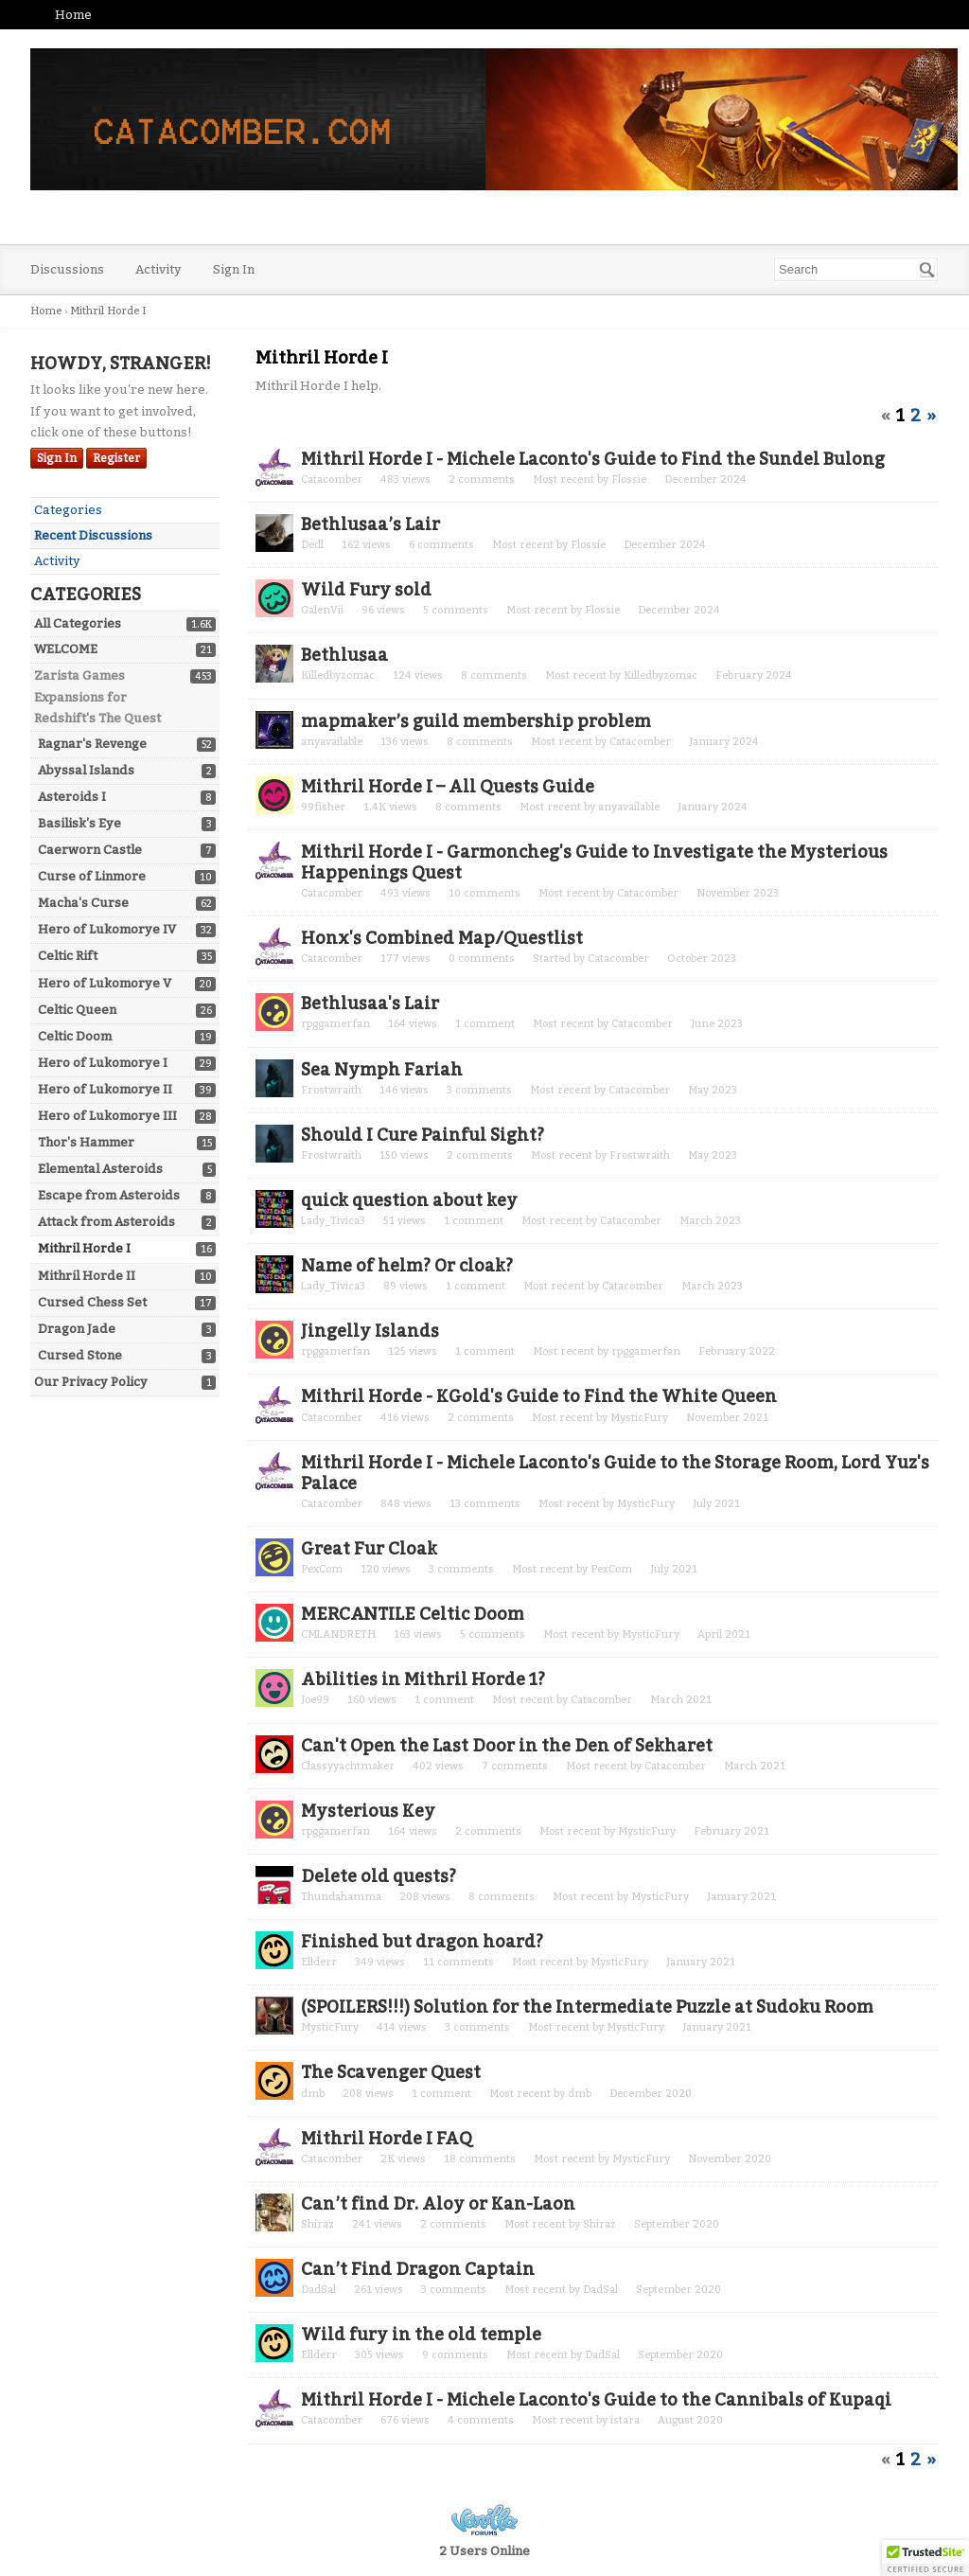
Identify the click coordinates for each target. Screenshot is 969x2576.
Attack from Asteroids (106, 1222)
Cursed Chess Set (92, 1302)
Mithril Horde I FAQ (386, 2138)
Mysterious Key (368, 1811)
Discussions (67, 269)
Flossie (628, 479)
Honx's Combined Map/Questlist (442, 938)
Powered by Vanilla (484, 2519)
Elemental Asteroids (100, 1169)
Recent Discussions (93, 535)
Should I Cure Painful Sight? (422, 1135)
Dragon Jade (76, 1329)
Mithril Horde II (86, 1276)
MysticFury (639, 1418)
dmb (313, 2093)
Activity (158, 269)
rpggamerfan (335, 1024)
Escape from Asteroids (109, 1195)
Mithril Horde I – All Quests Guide (447, 786)
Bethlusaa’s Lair (370, 524)
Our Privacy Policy (91, 1382)
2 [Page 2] (915, 415)
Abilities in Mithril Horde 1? (423, 1679)
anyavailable (331, 742)
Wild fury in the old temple (421, 2334)
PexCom (322, 1569)
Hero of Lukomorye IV (107, 929)
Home (73, 15)
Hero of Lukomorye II (105, 1089)
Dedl (312, 545)
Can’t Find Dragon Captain (418, 2269)
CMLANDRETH (338, 1634)
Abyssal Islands (86, 770)
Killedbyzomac (338, 675)
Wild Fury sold (366, 589)
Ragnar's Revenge (92, 744)
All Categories (77, 623)
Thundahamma (341, 1897)
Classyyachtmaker (348, 1766)
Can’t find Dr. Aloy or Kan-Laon (438, 2204)
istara (625, 2420)
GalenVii (322, 610)
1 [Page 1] (900, 415)
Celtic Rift (67, 956)
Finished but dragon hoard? (422, 1941)
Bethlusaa (344, 655)
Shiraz (317, 2224)
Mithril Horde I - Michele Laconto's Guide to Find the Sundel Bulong (593, 459)
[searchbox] (856, 269)
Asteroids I (72, 797)
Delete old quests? (378, 1876)
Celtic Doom (75, 1036)
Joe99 (315, 1700)
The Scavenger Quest (391, 2072)
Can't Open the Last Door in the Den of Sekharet (507, 1745)
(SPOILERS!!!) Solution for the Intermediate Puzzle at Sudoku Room (587, 2007)
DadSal (318, 2289)
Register (116, 458)
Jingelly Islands (370, 1331)
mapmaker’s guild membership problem (476, 721)
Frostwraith (331, 1090)
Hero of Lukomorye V (104, 983)
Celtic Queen (77, 1010)
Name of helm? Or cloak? (407, 1265)
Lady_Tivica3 (333, 1221)
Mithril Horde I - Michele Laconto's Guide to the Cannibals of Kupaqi (596, 2399)
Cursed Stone (80, 1355)
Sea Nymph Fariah (382, 1069)
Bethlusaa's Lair (370, 1003)
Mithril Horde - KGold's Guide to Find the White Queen (539, 1396)
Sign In (234, 269)
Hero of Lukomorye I (102, 1063)
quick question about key (409, 1200)
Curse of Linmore (92, 876)
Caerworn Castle (90, 850)
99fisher (323, 807)
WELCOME (65, 649)
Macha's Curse (83, 903)
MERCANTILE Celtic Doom (412, 1614)
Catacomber (331, 479)
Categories (68, 510)
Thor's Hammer (86, 1142)
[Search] (927, 269)
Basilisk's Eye (79, 823)
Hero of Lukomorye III (107, 1116)
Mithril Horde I (84, 1248)
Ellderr (319, 1962)
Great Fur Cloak (369, 1548)
